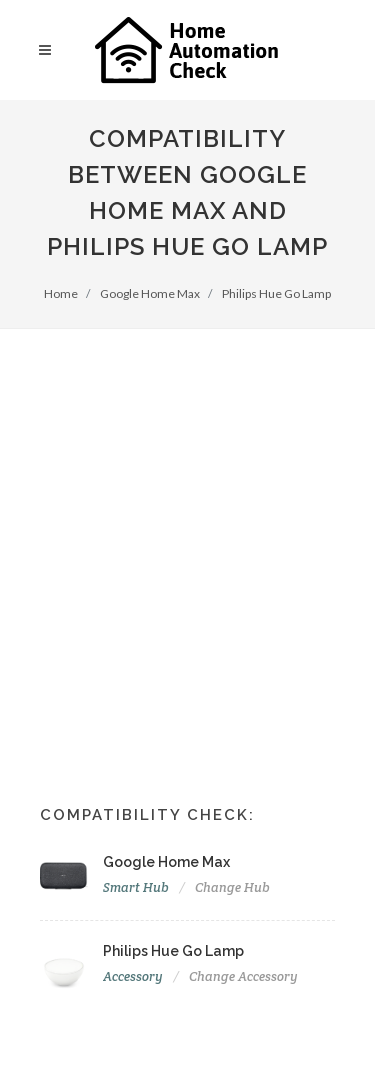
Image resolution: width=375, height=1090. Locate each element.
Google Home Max (150, 293)
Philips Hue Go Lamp (276, 293)
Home (61, 293)
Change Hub (232, 887)
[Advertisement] (187, 526)
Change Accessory (243, 976)
